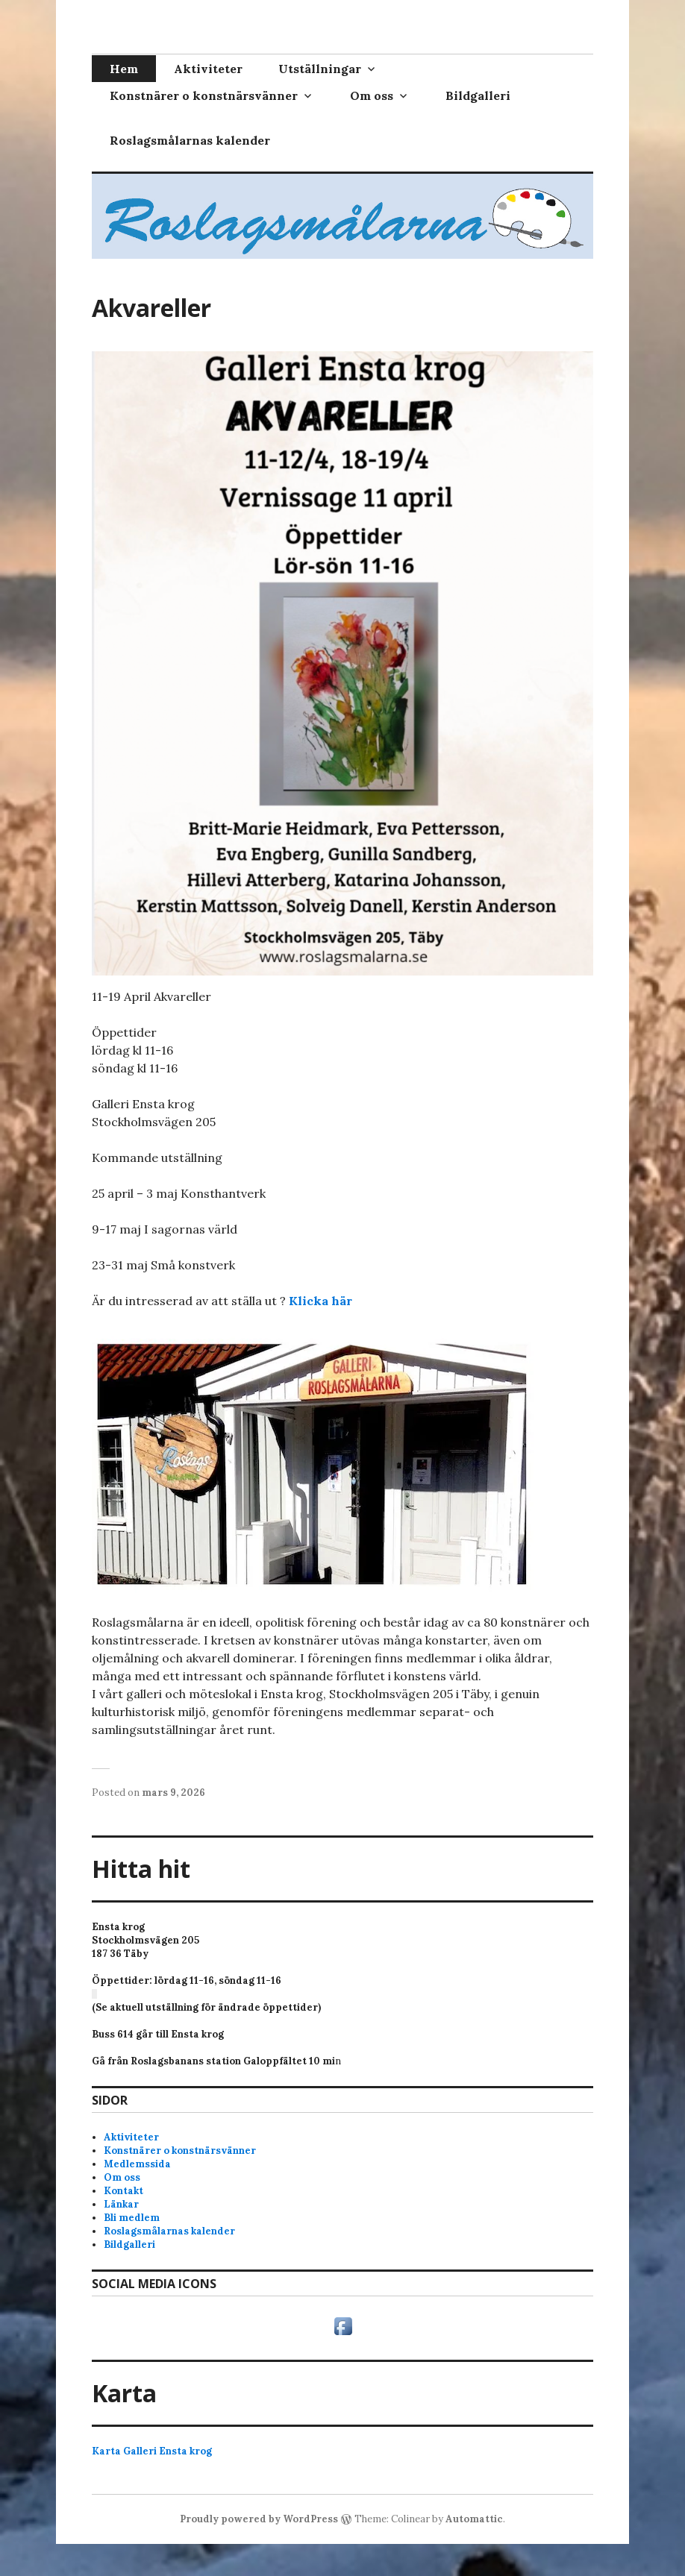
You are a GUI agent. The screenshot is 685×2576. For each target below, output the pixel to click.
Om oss (371, 95)
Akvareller (151, 308)
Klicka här (320, 1300)
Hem (124, 68)
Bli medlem (132, 2217)
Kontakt (123, 2190)
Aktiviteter (208, 68)
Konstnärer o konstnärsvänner (204, 95)
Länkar (121, 2204)
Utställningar (319, 68)
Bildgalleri (477, 95)
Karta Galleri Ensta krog (152, 2451)
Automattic (474, 2519)
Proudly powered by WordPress (259, 2519)
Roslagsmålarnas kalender (190, 140)
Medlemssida (137, 2164)
